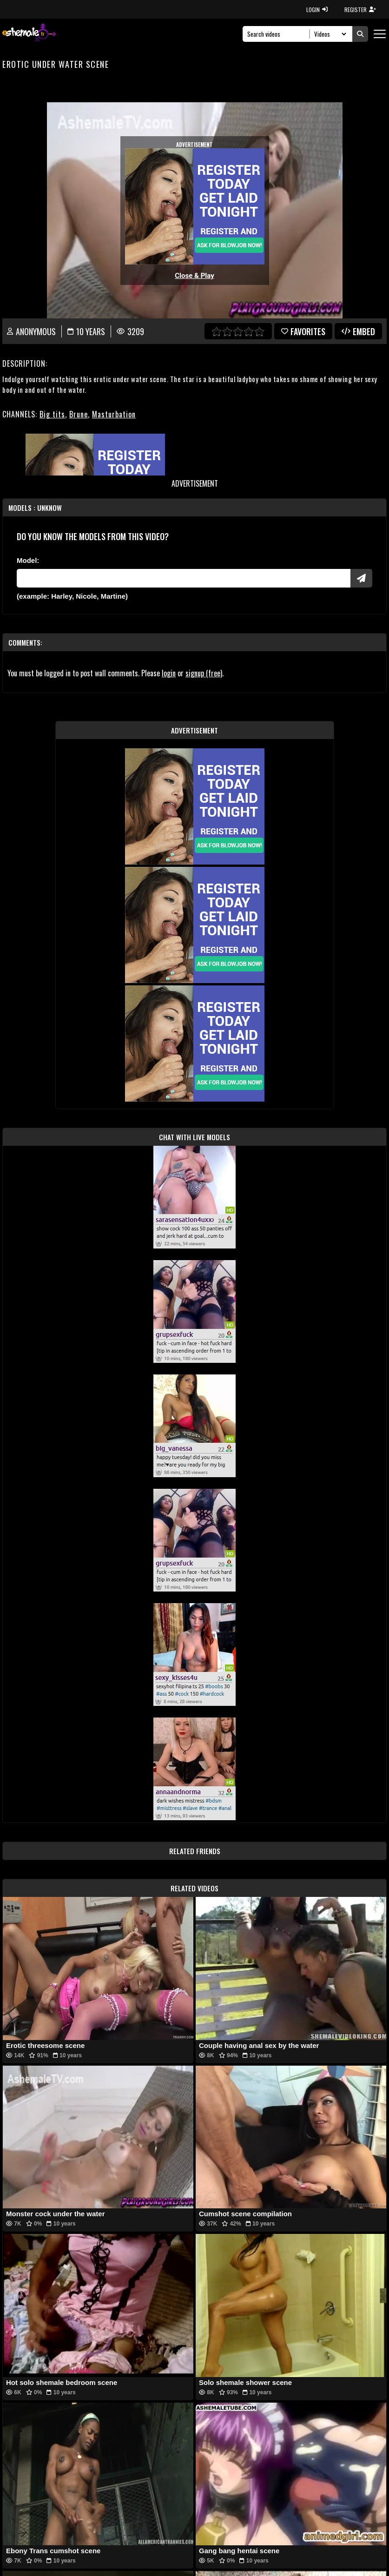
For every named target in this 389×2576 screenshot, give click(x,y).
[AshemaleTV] (29, 33)
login (169, 673)
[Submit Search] (360, 34)
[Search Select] (329, 34)
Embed (358, 331)
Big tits (52, 414)
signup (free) (203, 673)
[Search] (278, 34)
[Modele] (183, 578)
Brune (78, 414)
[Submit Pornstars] (361, 578)
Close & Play (194, 275)
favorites (303, 331)
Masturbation (114, 414)
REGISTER (360, 9)
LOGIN (317, 9)
